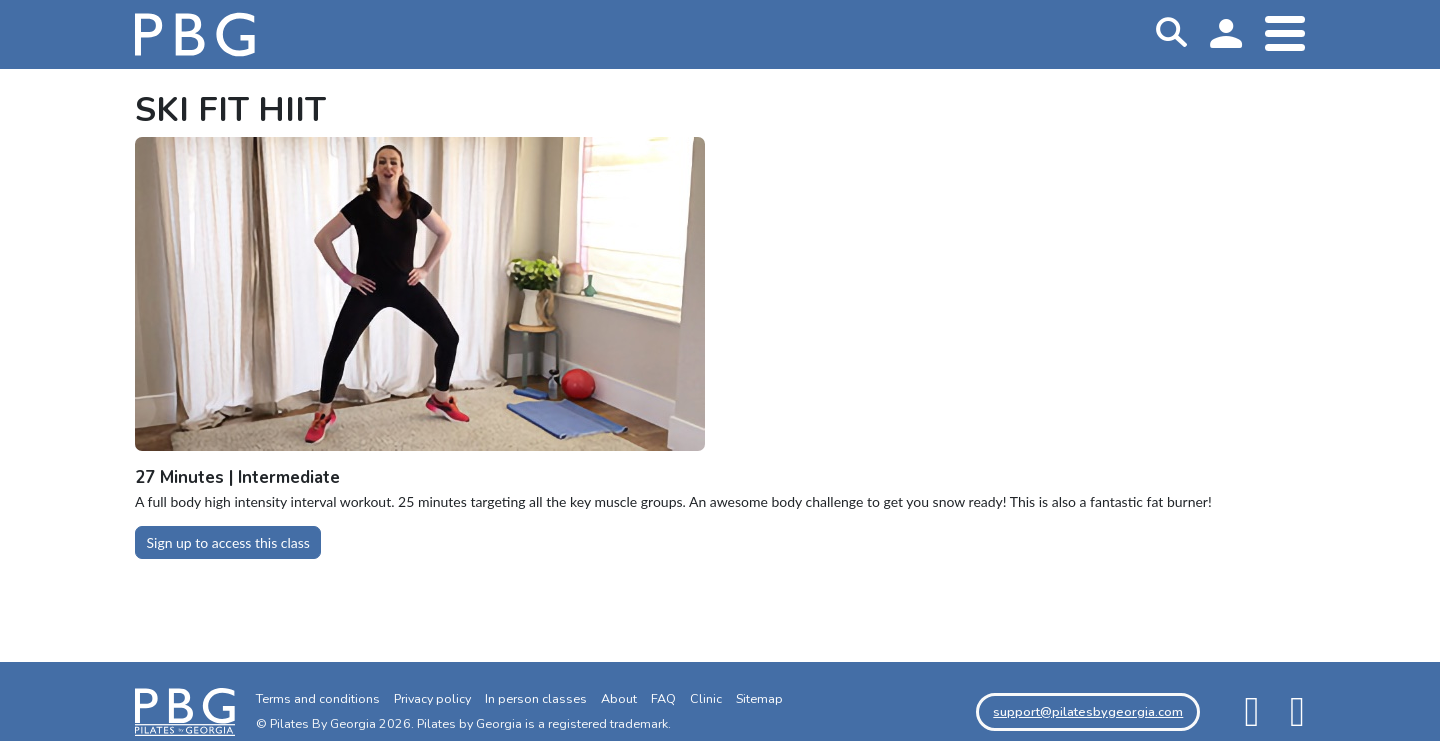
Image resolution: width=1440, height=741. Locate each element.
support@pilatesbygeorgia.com (1088, 711)
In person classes (536, 698)
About (619, 698)
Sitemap (759, 698)
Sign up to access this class (228, 542)
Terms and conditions (318, 698)
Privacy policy (432, 698)
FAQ (663, 698)
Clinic (706, 698)
